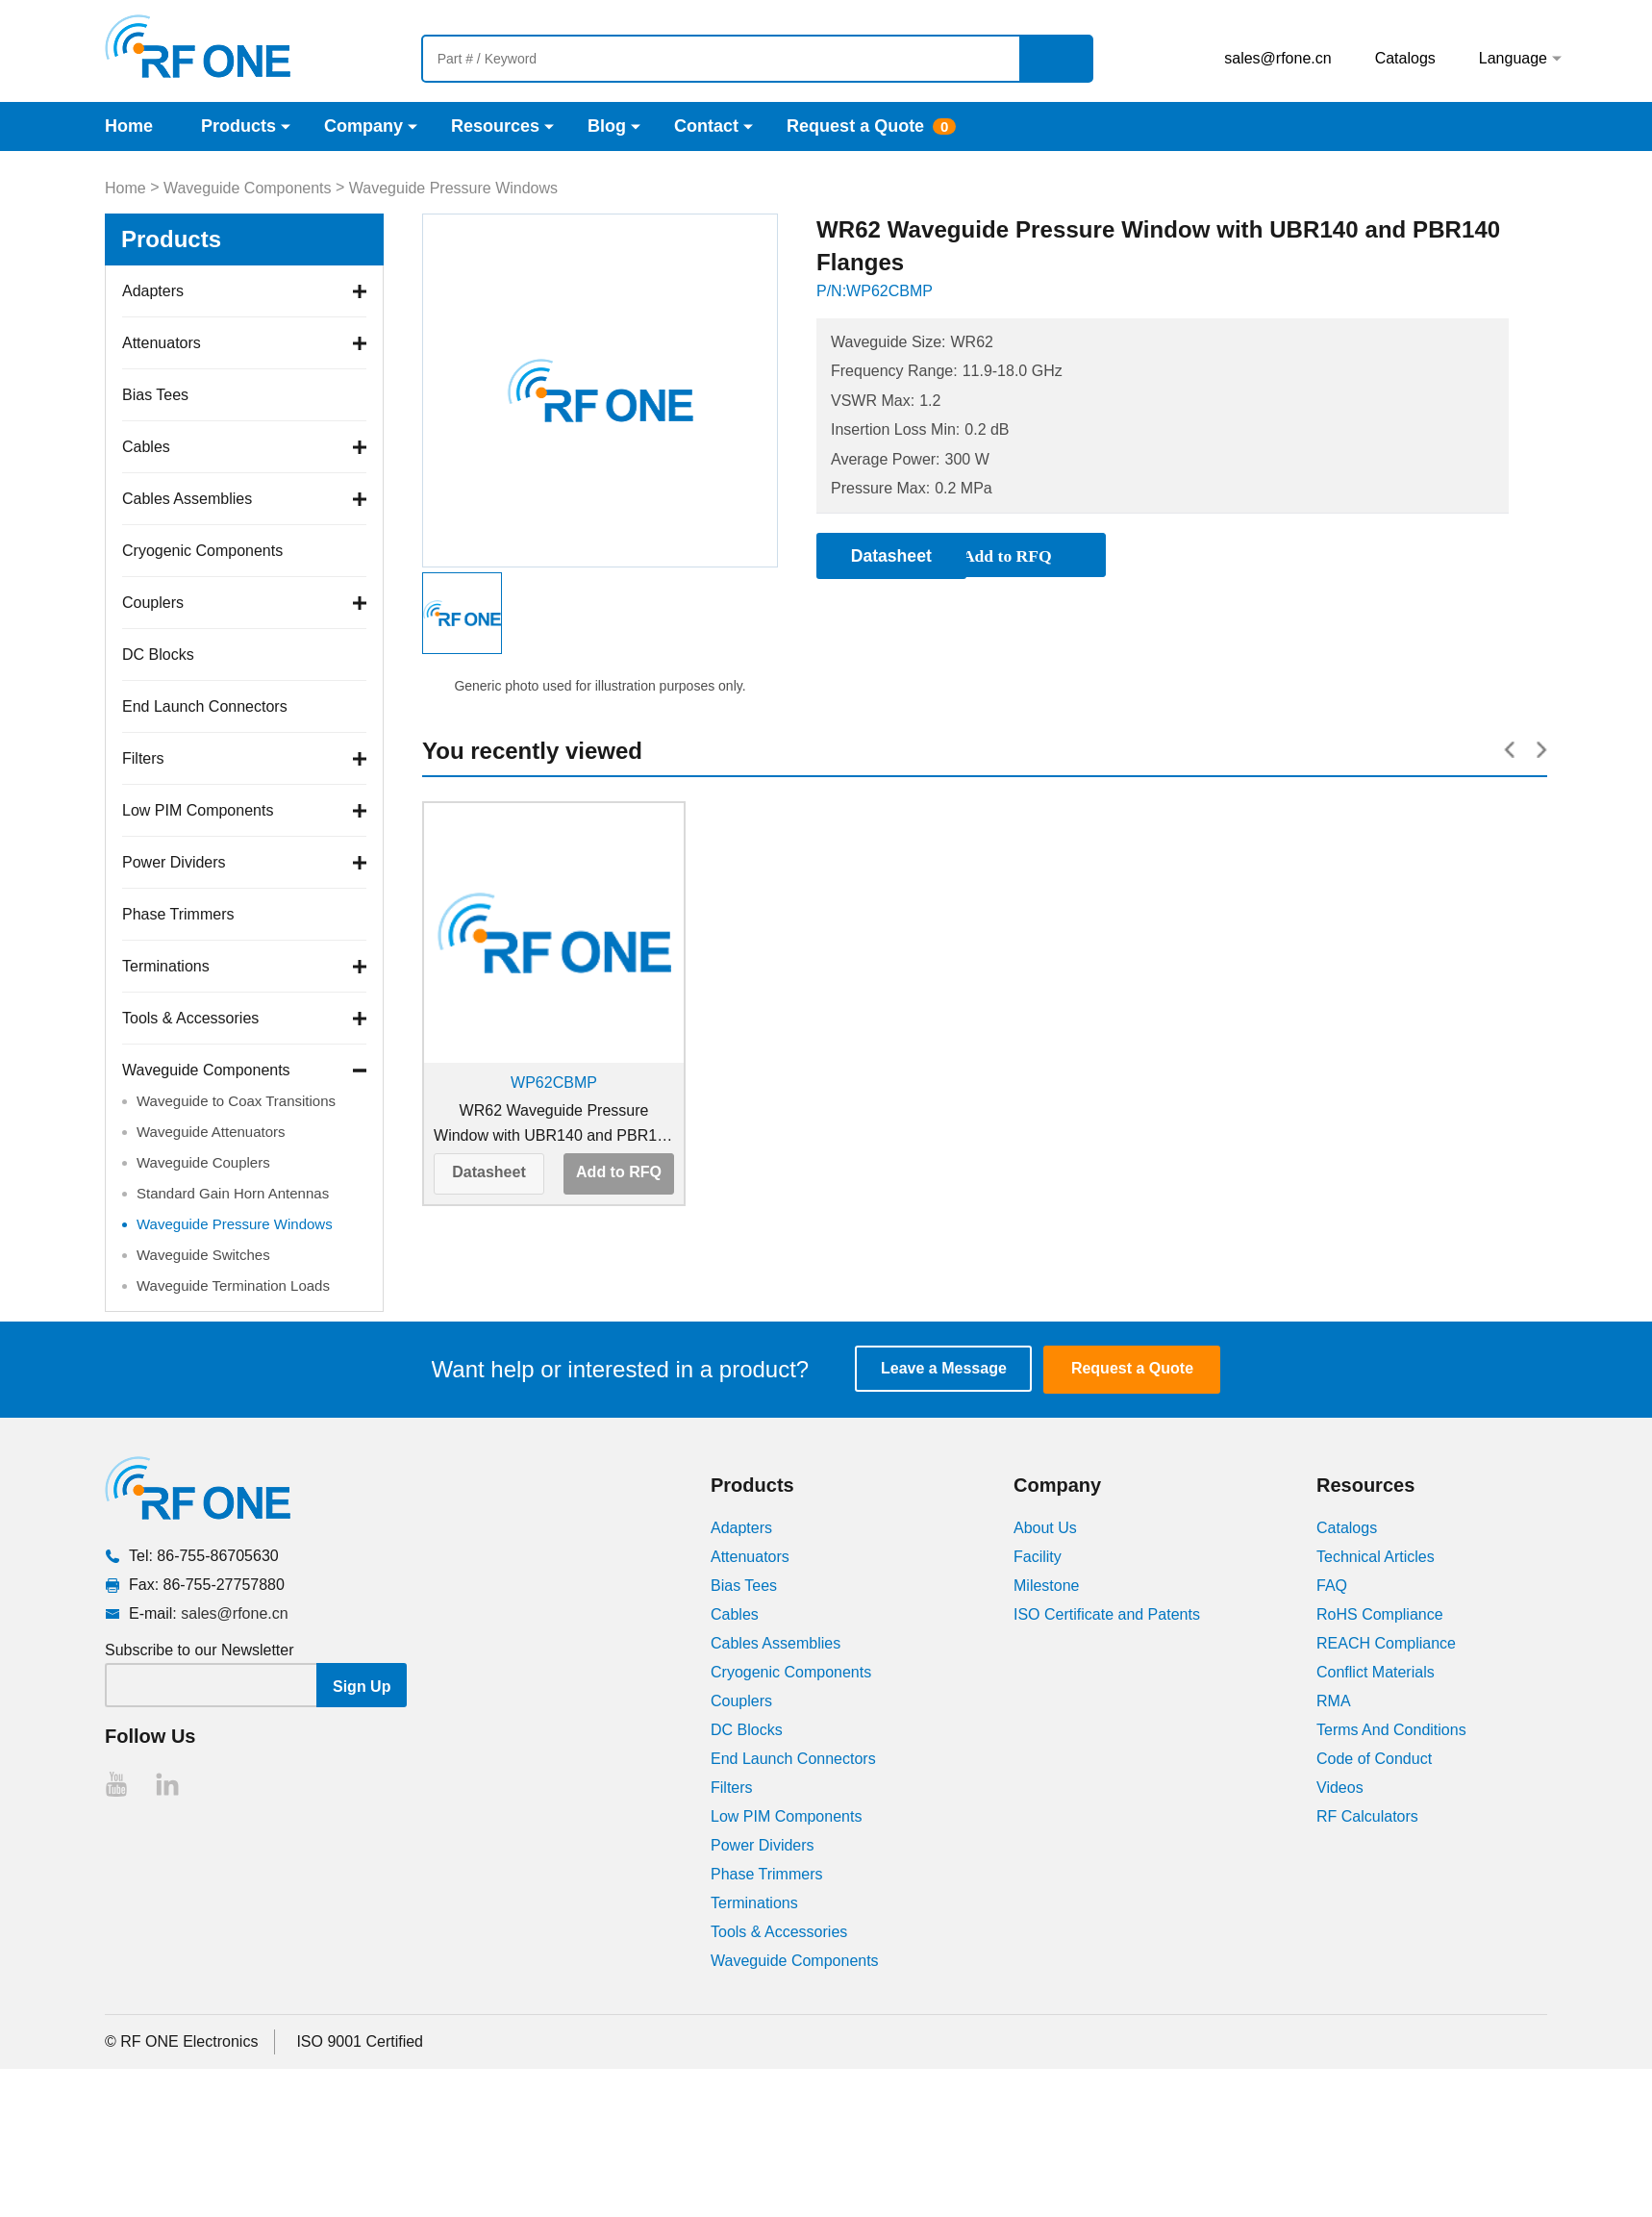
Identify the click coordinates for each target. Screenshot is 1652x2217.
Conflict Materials (1375, 1672)
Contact (706, 126)
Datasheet (488, 1172)
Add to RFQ (619, 1172)
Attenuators (161, 343)
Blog (607, 126)
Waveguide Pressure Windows (453, 188)
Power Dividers (174, 862)
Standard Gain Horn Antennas (233, 1193)
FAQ (1331, 1585)
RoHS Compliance (1379, 1614)
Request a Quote (855, 126)
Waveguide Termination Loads (233, 1285)
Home (129, 126)
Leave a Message (948, 1369)
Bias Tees (155, 395)
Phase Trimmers (178, 914)
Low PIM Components (197, 810)
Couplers (153, 602)
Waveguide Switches (203, 1255)
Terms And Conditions (1391, 1730)
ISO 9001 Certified (359, 2041)
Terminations (166, 966)
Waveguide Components (247, 188)
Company (363, 126)
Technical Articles (1375, 1557)
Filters (143, 758)
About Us (1045, 1528)
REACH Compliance (1386, 1643)
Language (1513, 58)
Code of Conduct (1374, 1759)
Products (238, 126)
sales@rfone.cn (1277, 58)
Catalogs (1405, 58)
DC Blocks (158, 654)
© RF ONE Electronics (181, 2041)
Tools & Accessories (190, 1018)
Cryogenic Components (202, 550)
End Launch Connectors (205, 706)
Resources (495, 126)
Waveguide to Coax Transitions (236, 1101)
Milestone (1046, 1585)
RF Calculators (1367, 1816)
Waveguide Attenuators (211, 1131)
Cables (146, 447)
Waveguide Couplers (203, 1162)
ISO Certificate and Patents (1107, 1614)
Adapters (153, 291)
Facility (1038, 1557)
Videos (1340, 1787)
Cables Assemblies (187, 499)
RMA (1333, 1701)
